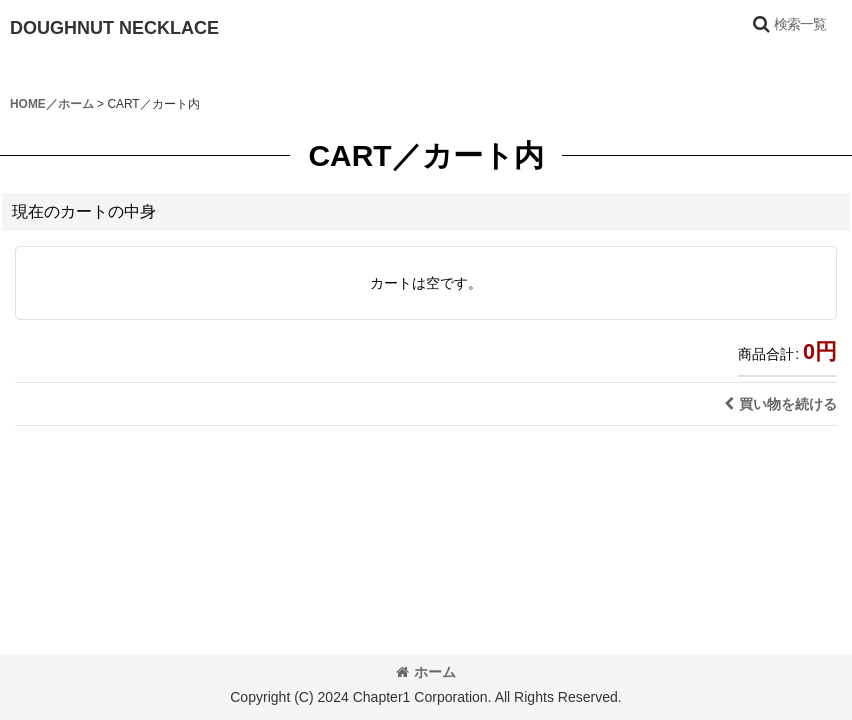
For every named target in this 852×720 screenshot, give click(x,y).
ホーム (426, 672)
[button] (789, 24)
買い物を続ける (780, 404)
